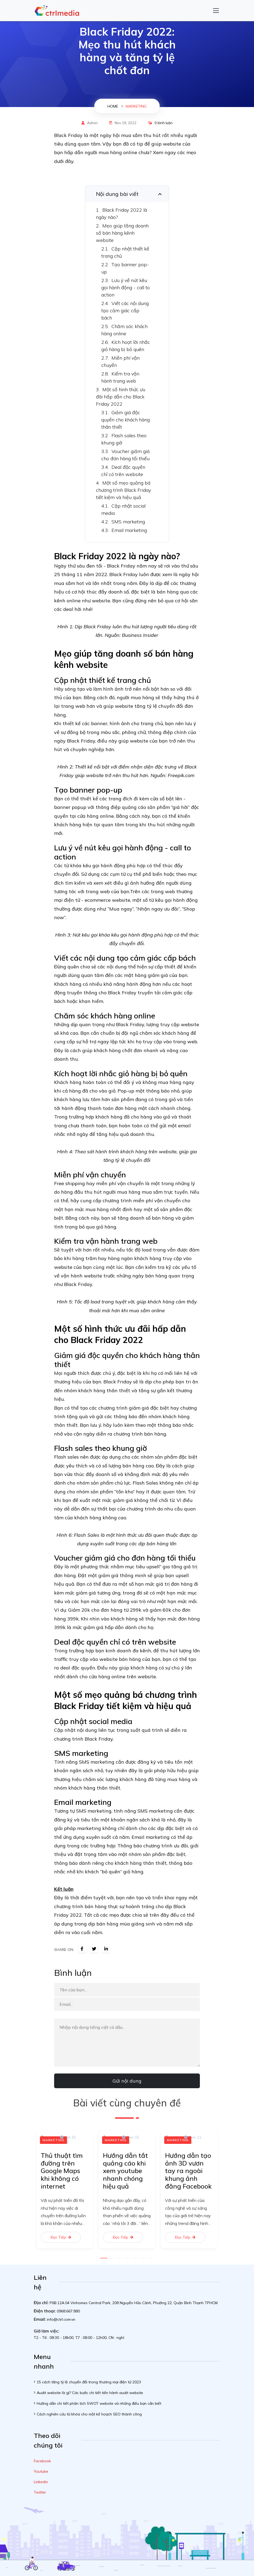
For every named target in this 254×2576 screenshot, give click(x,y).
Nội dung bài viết (117, 194)
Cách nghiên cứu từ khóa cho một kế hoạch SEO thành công (89, 2414)
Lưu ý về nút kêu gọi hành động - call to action (125, 287)
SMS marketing (128, 522)
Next (224, 2191)
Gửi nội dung (127, 2081)
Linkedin (41, 2481)
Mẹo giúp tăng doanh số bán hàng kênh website (122, 233)
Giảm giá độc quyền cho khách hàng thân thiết (125, 419)
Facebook (42, 2461)
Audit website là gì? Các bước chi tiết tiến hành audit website (90, 2392)
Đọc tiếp (61, 2237)
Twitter (40, 2492)
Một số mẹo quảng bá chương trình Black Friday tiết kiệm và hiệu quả (123, 490)
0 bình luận (164, 123)
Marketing (136, 106)
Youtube (41, 2471)
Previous (29, 2191)
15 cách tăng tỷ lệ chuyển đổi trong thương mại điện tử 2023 (89, 2382)
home (112, 106)
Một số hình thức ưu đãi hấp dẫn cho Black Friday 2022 (120, 396)
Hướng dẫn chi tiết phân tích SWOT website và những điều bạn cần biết (99, 2403)
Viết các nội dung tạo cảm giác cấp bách (125, 310)
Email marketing (129, 530)
